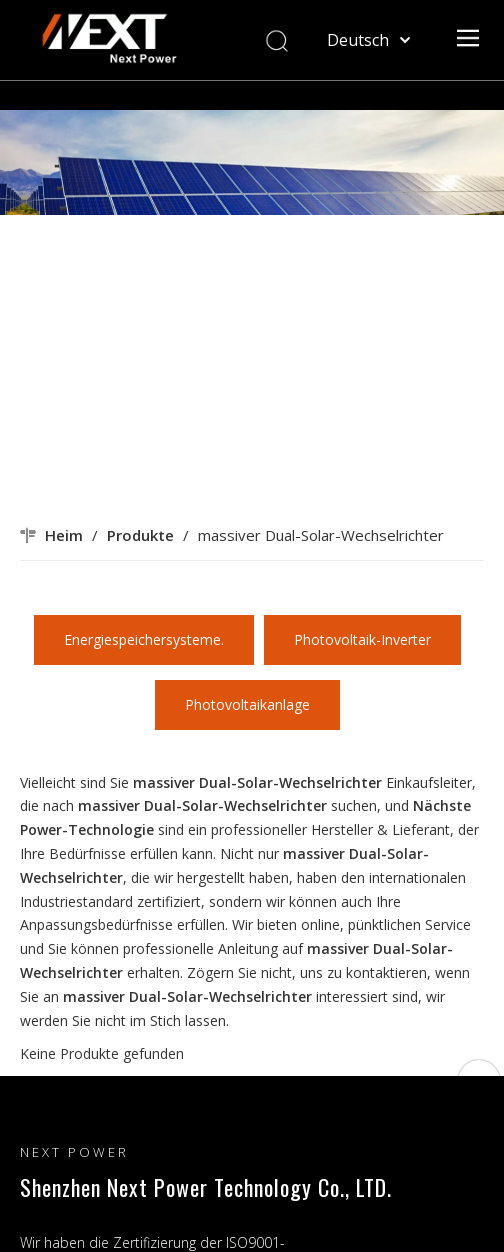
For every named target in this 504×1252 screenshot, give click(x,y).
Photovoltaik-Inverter (362, 639)
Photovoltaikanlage (247, 704)
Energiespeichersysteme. (144, 639)
